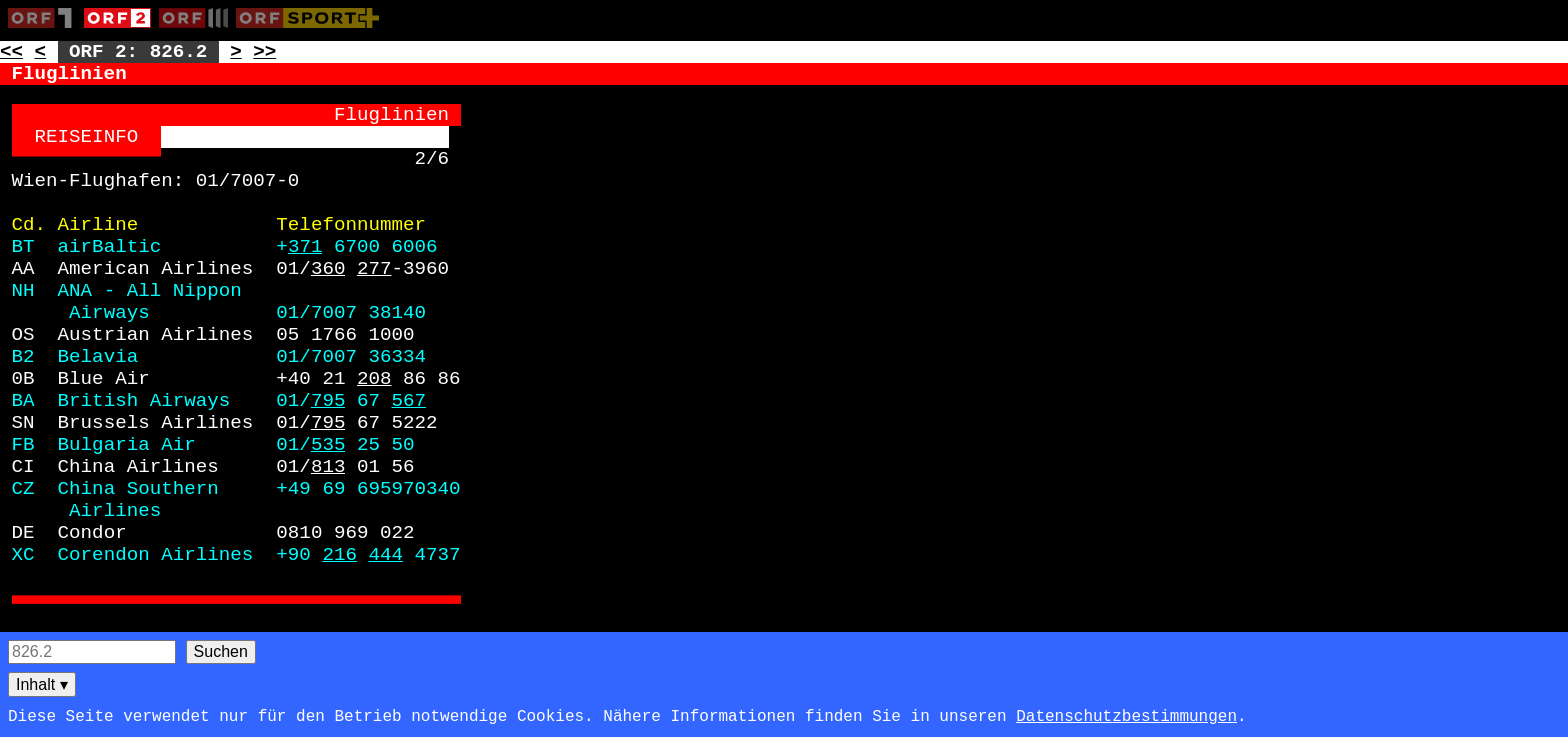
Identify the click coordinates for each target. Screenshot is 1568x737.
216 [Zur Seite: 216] (339, 555)
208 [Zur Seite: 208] (374, 379)
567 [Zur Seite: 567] (409, 401)
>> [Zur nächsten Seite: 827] (264, 52)
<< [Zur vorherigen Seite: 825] (11, 52)
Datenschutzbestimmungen (1126, 717)
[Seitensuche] (92, 652)
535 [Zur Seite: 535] (328, 445)
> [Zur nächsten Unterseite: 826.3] (236, 52)
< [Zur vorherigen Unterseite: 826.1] (41, 52)
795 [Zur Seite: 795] (328, 401)
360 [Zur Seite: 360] (328, 269)
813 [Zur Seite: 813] (328, 467)
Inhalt (42, 684)
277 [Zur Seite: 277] (374, 269)
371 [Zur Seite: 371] (305, 247)
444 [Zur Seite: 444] (385, 555)
